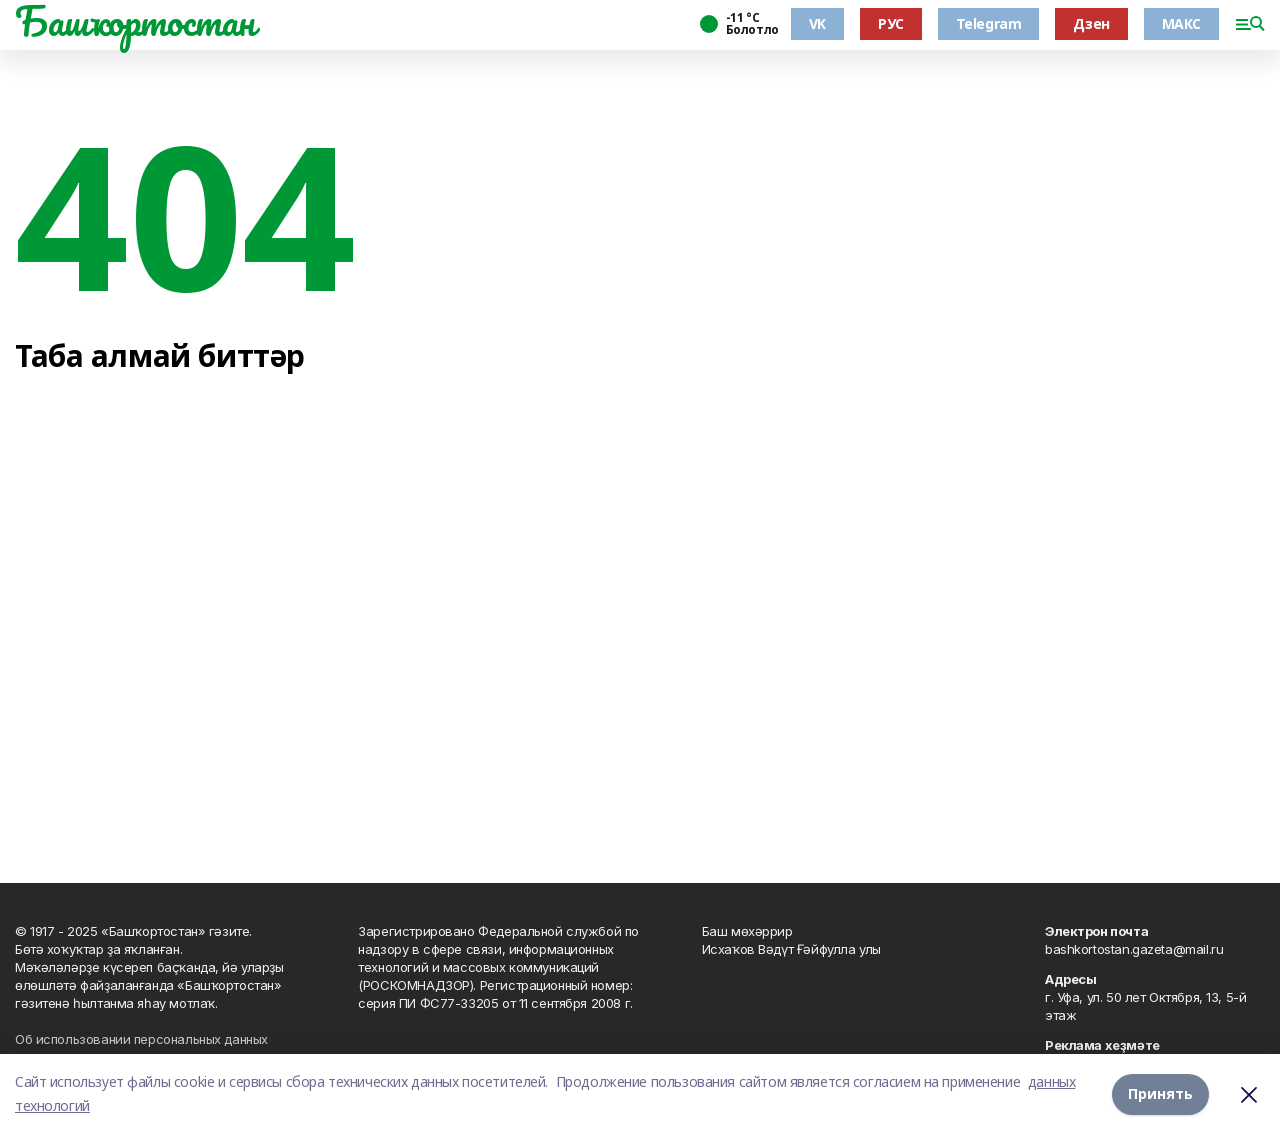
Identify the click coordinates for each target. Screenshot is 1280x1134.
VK (817, 23)
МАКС (1181, 23)
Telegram (989, 23)
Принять (1160, 1093)
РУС (891, 23)
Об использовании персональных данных (141, 1039)
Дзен (1091, 23)
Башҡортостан (135, 21)
